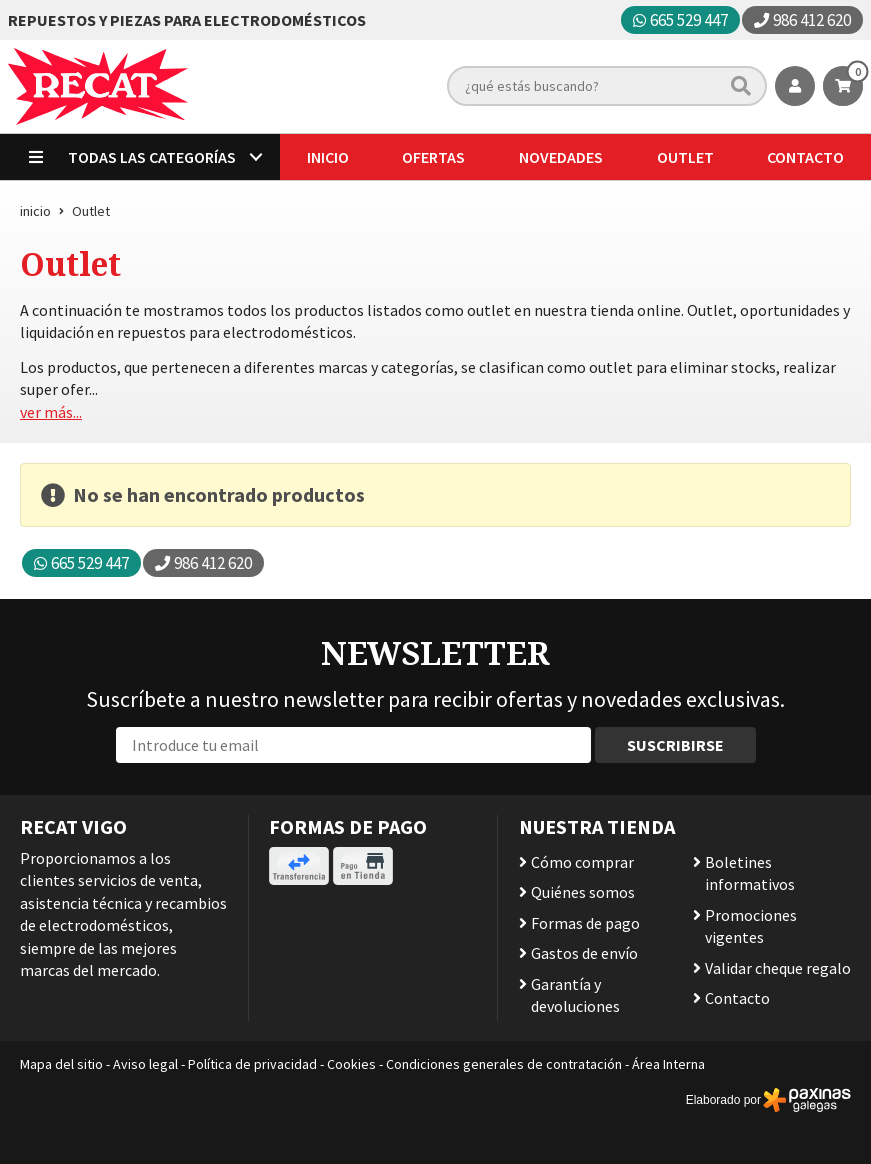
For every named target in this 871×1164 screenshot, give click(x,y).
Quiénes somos (583, 892)
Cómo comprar (582, 862)
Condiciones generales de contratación (504, 1064)
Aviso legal (145, 1064)
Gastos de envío (584, 953)
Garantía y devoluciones (575, 995)
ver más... (51, 412)
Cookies (351, 1064)
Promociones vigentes (751, 926)
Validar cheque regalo (778, 968)
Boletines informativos (750, 873)
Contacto (737, 998)
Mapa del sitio (61, 1064)
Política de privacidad (252, 1064)
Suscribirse (675, 745)
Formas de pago (585, 923)
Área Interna (668, 1064)
